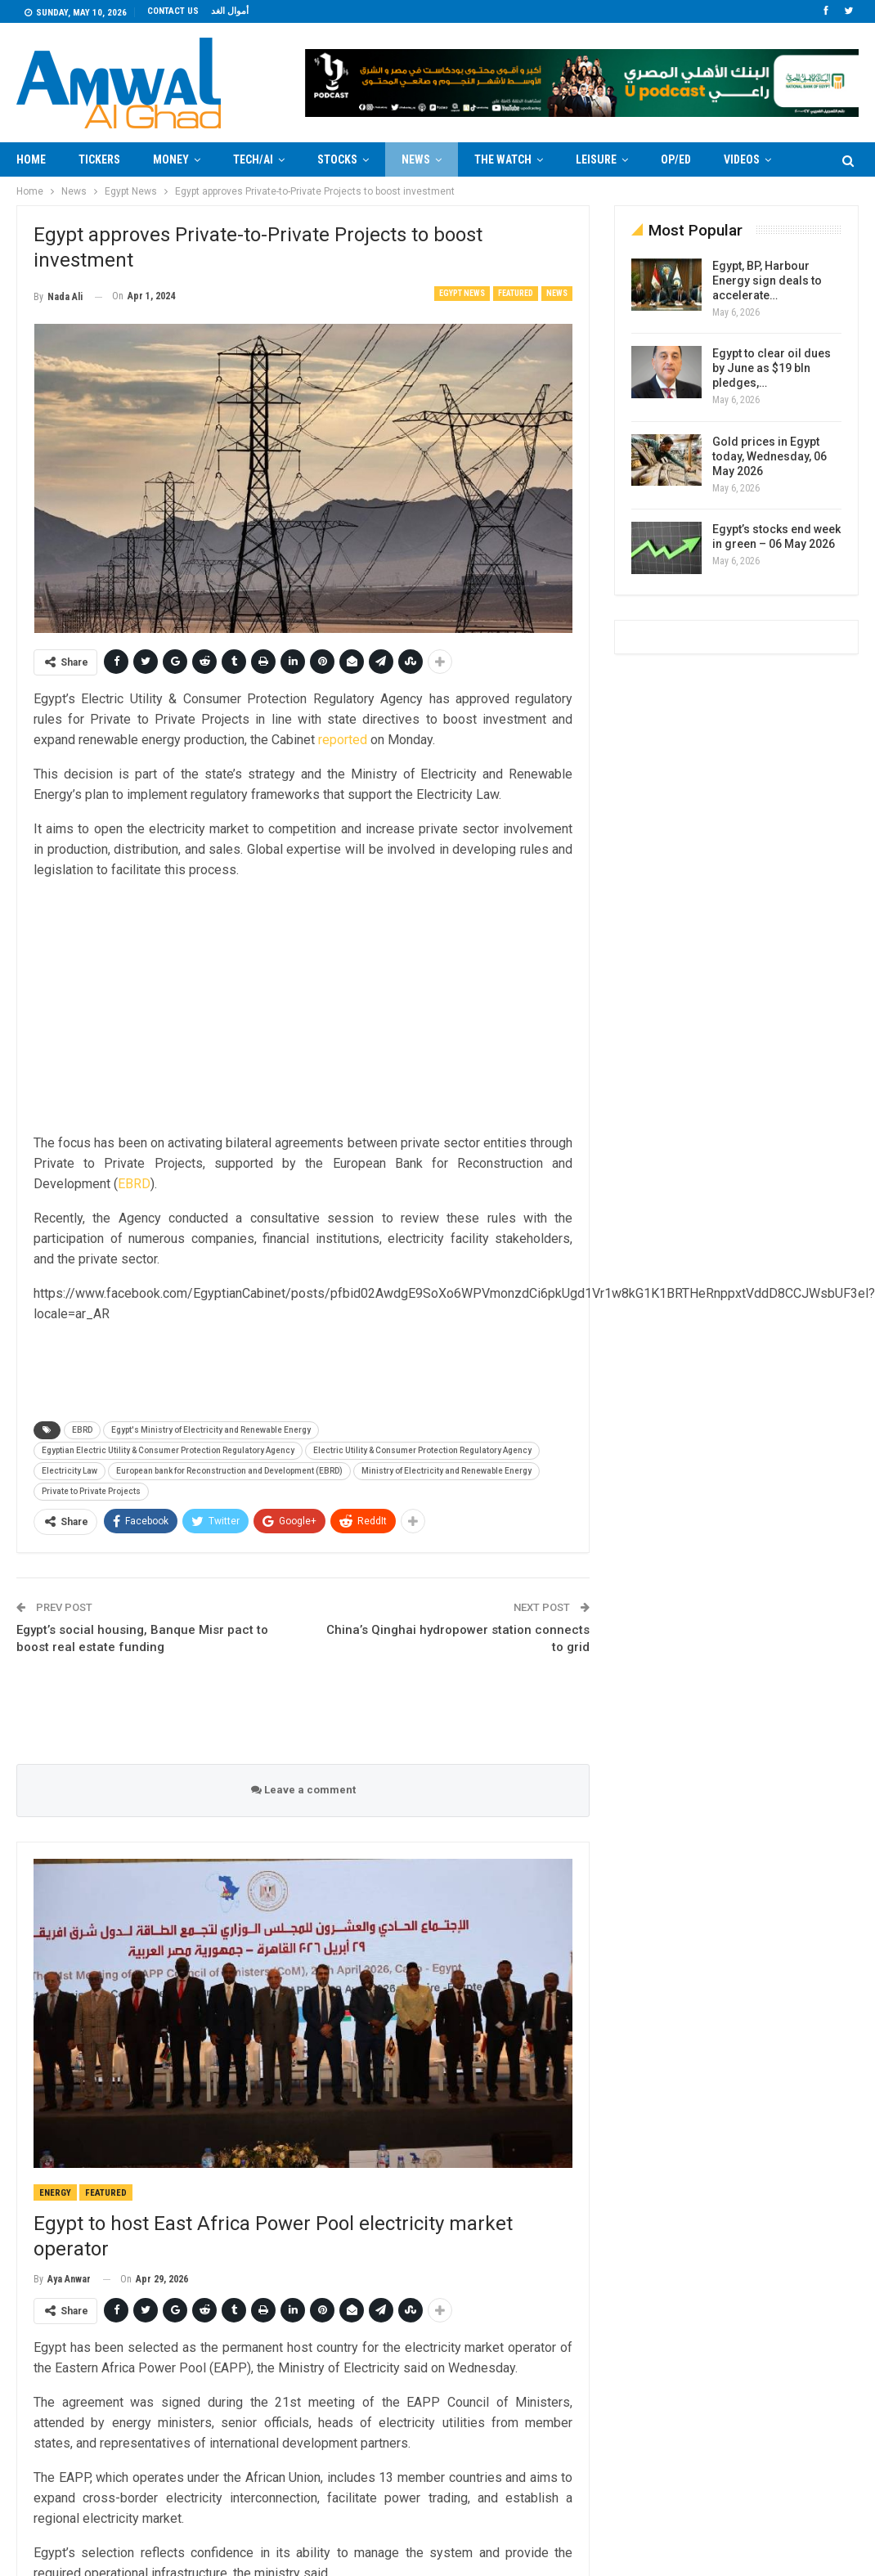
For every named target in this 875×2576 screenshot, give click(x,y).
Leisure (596, 159)
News (416, 159)
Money (171, 159)
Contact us (173, 11)
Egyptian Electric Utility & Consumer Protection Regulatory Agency (168, 1450)
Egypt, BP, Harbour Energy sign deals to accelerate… (767, 280)
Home (31, 159)
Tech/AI (253, 159)
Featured (515, 293)
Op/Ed (676, 159)
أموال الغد (230, 11)
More (738, 159)
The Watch (503, 159)
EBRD (134, 1184)
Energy (55, 2193)
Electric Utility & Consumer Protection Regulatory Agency (422, 1450)
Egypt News (462, 293)
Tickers (99, 159)
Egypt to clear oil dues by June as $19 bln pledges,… (771, 368)
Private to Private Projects (91, 1491)
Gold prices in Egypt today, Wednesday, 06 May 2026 (769, 456)
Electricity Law (69, 1470)
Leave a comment (303, 1790)
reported (342, 739)
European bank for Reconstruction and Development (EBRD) (229, 1470)
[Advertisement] (303, 1008)
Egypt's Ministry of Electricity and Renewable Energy (211, 1429)
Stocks (337, 159)
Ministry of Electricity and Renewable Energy (446, 1470)
